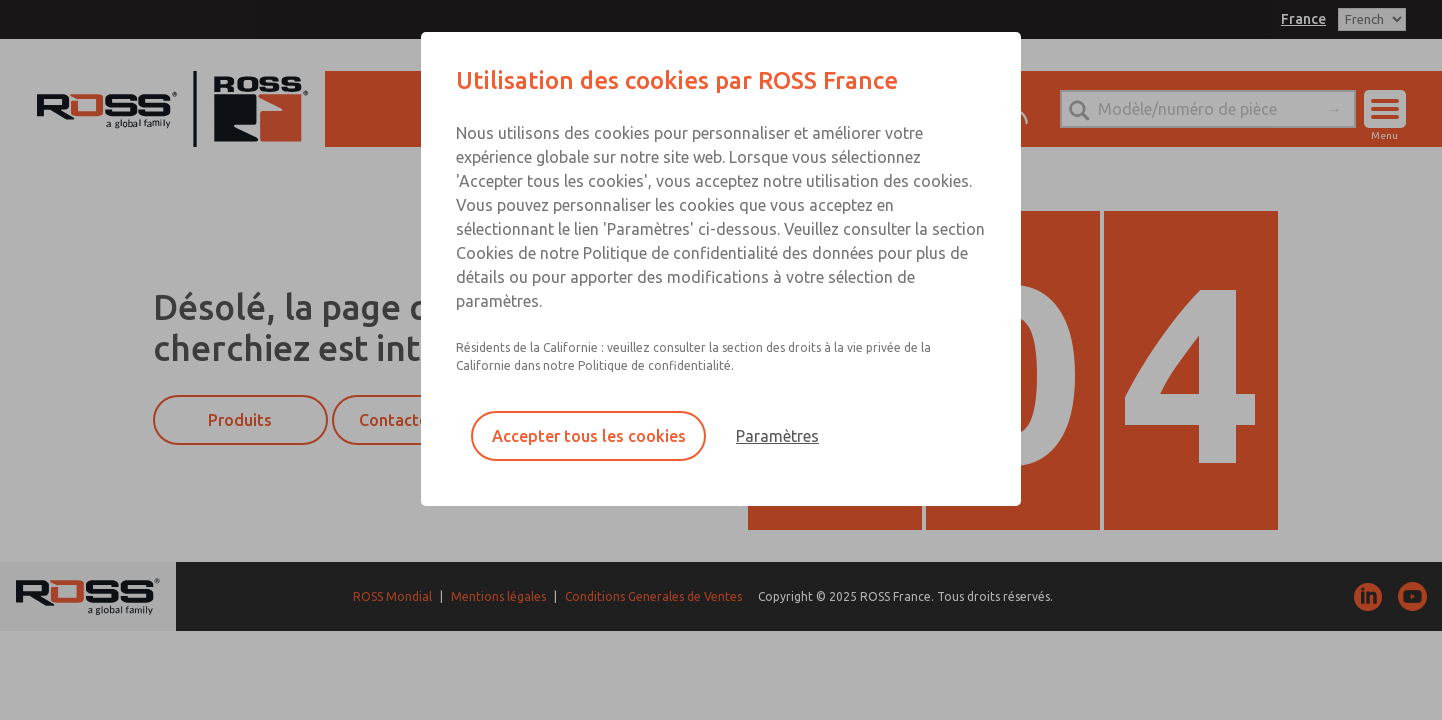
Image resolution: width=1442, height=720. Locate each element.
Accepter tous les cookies (589, 436)
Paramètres (777, 436)
